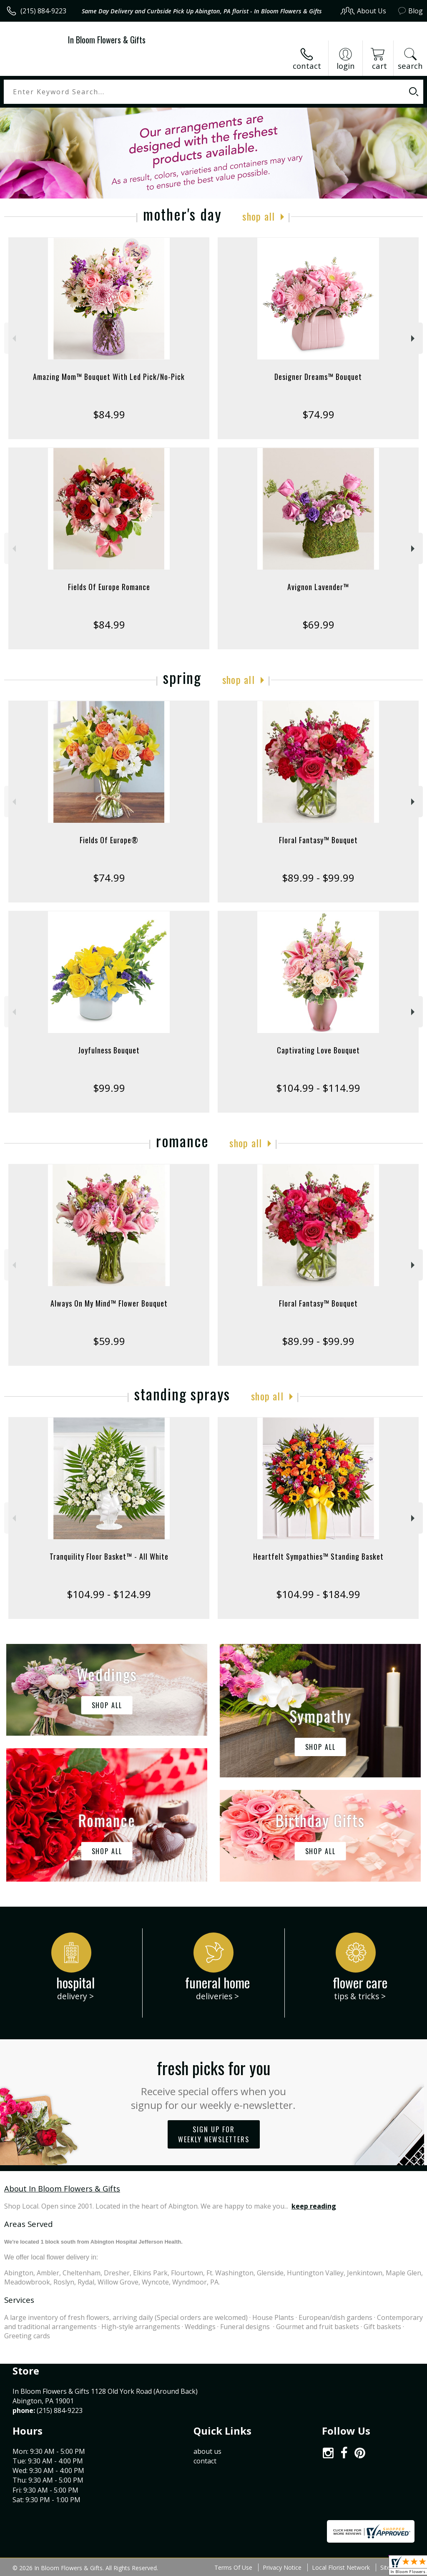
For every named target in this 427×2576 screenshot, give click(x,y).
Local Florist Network (341, 2567)
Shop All (258, 216)
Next (414, 338)
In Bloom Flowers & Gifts (107, 39)
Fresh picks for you (213, 2083)
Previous (13, 338)
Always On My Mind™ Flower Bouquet (109, 1303)
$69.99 (318, 624)
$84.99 (109, 414)
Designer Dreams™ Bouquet (318, 376)
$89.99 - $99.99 (318, 878)
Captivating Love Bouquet (318, 1050)
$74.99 (318, 414)
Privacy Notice (282, 2567)
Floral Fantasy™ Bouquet (318, 839)
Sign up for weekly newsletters (213, 2134)
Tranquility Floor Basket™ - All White (109, 1556)
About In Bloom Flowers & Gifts (62, 2188)
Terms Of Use (233, 2567)
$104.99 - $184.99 (318, 1594)
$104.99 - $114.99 (318, 1088)
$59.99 (109, 1341)
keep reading (313, 2206)
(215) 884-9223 (43, 10)
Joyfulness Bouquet (109, 1050)
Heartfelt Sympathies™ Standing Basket (318, 1556)
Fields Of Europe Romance (109, 586)
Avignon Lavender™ (318, 586)
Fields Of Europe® (109, 839)
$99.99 (109, 1088)
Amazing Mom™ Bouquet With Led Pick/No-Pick (109, 376)
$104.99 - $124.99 (109, 1594)
